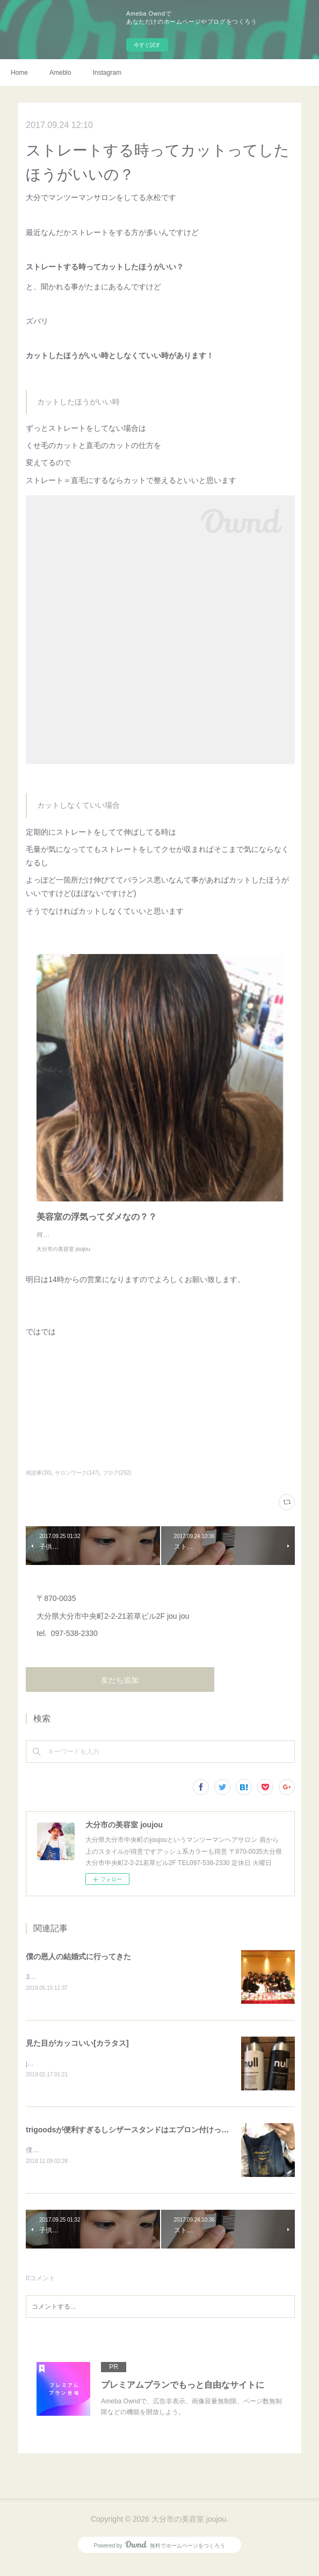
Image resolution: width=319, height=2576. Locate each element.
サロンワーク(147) (77, 1483)
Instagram (107, 72)
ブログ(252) (117, 1483)
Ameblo (60, 72)
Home (19, 72)
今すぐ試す (147, 45)
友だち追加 (120, 1691)
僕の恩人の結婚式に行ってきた (78, 1967)
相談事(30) (39, 1483)
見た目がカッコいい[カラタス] (77, 2055)
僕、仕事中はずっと (55, 2162)
